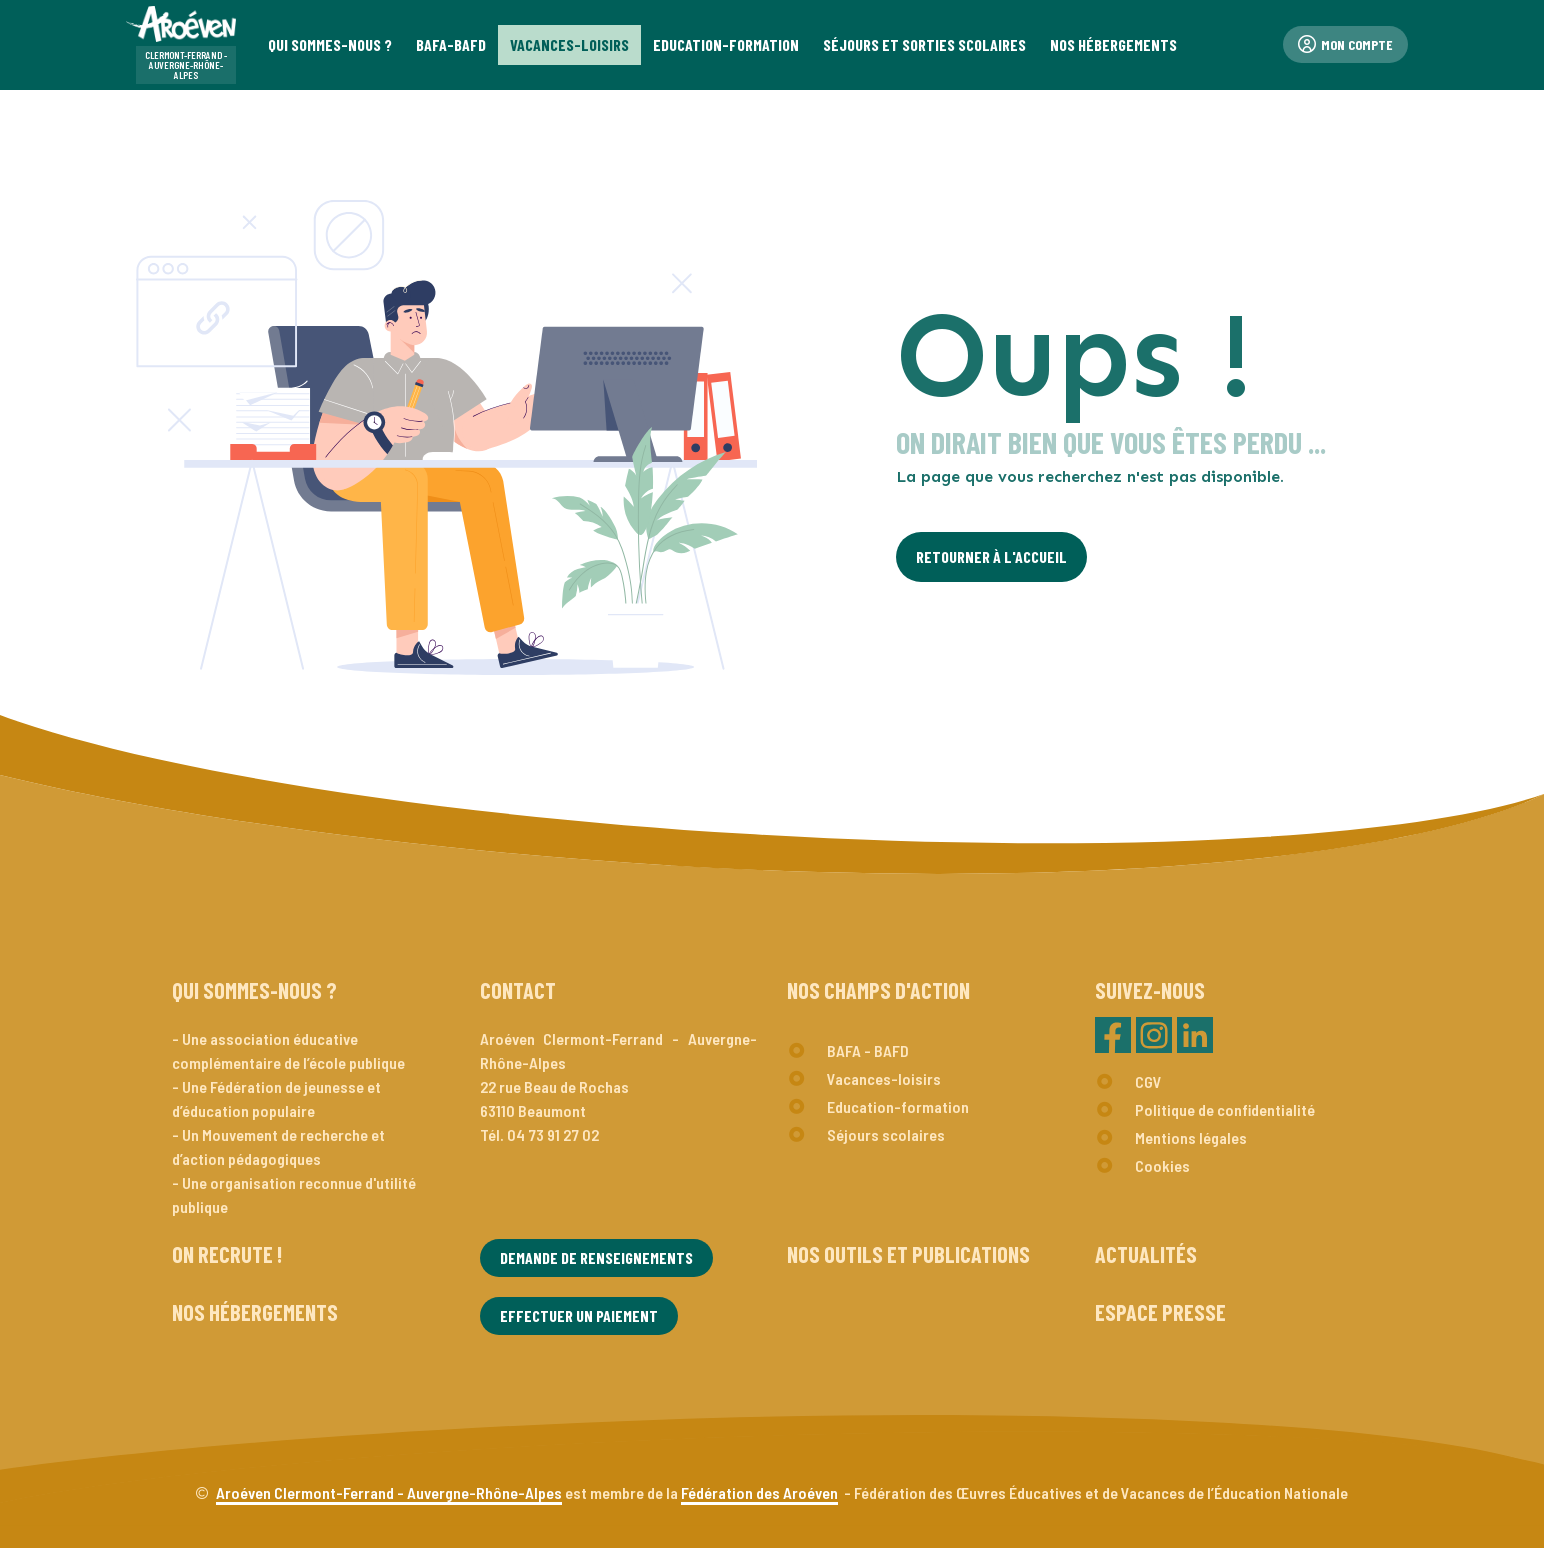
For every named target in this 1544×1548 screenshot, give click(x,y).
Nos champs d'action (878, 990)
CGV (1148, 1081)
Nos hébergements (255, 1312)
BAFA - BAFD (868, 1050)
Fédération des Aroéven (759, 1492)
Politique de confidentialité (1225, 1109)
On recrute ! (227, 1254)
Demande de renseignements (596, 1257)
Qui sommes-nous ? (254, 990)
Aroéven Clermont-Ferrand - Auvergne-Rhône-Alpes (389, 1492)
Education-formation (898, 1106)
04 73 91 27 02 (553, 1134)
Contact (518, 990)
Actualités (1146, 1254)
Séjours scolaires (886, 1134)
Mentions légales (1191, 1137)
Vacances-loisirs (884, 1078)
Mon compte (1345, 44)
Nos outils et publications (908, 1254)
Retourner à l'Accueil (991, 556)
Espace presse (1160, 1312)
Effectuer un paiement (579, 1315)
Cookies (1162, 1165)
